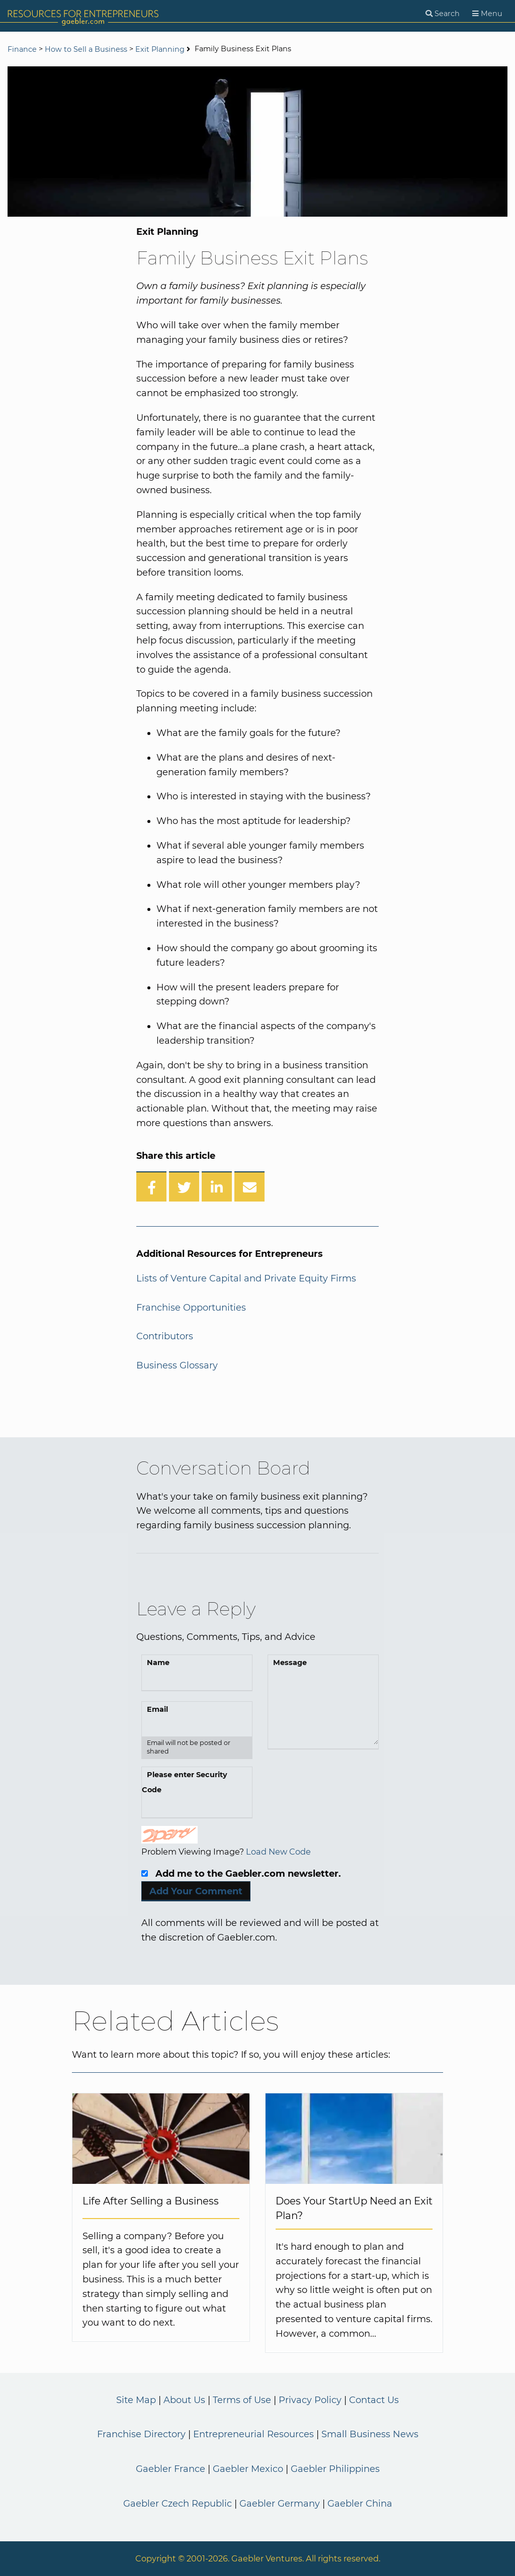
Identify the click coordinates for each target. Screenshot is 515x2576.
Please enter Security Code (184, 1782)
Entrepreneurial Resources (253, 2434)
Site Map (136, 2400)
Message (290, 1662)
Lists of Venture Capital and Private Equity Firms (246, 1278)
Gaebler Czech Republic (177, 2503)
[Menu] (487, 14)
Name (158, 1662)
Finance (22, 49)
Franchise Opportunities (191, 1307)
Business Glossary (177, 1365)
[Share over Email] (249, 1186)
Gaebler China (359, 2503)
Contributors (164, 1336)
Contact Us (374, 2400)
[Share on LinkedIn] (217, 1186)
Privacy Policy (310, 2400)
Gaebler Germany (279, 2503)
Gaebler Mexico (248, 2468)
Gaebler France (170, 2468)
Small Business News (369, 2434)
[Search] (442, 14)
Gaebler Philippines (335, 2468)
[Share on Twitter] (184, 1186)
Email (157, 1709)
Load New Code (278, 1852)
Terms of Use (242, 2400)
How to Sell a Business (86, 49)
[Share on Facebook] (151, 1186)
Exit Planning (160, 49)
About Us (184, 2400)
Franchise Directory (141, 2434)
